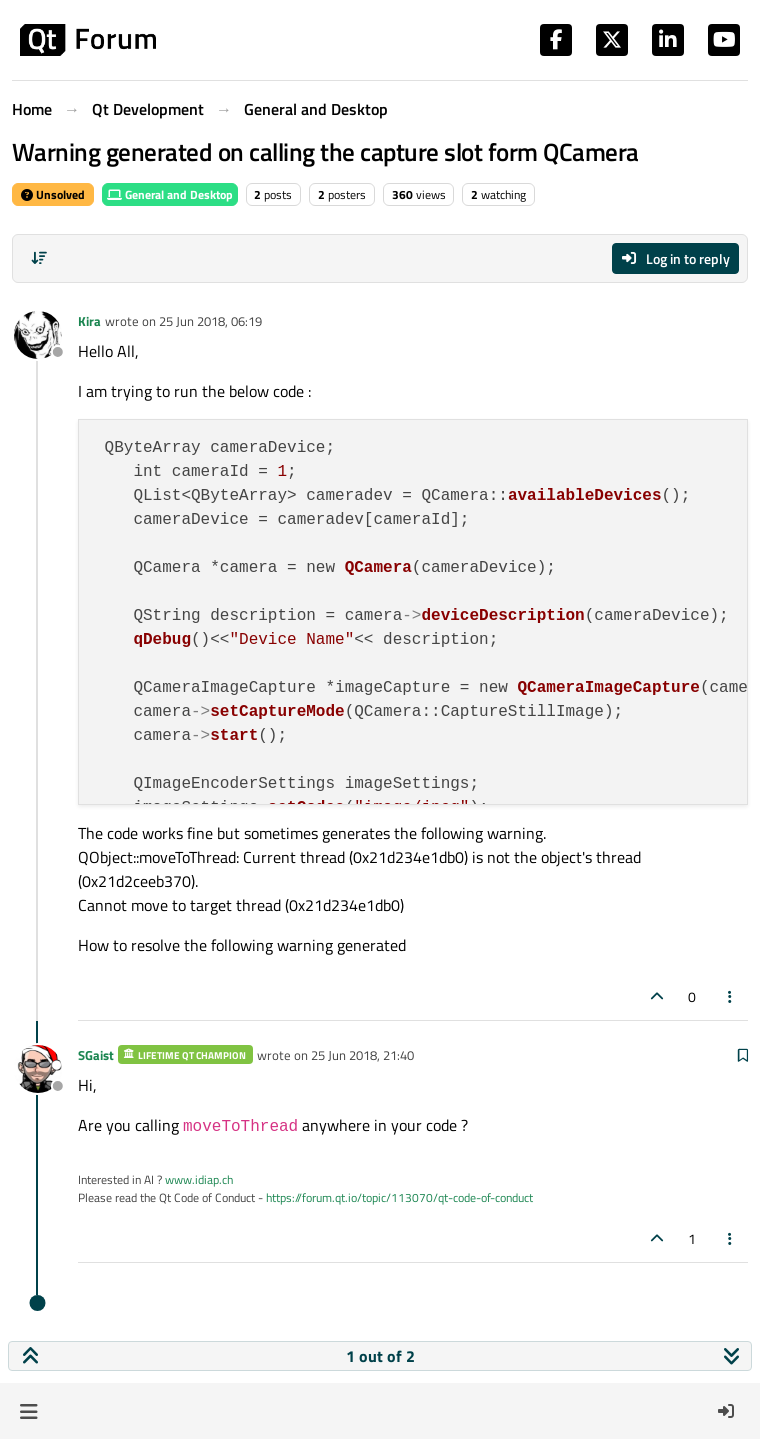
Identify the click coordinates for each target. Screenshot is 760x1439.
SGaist (96, 1055)
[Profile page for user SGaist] (38, 1069)
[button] (28, 1411)
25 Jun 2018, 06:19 (210, 321)
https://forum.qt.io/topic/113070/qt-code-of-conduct (399, 1197)
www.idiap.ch (199, 1179)
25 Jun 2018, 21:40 (362, 1055)
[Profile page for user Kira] (38, 335)
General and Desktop (170, 194)
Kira (89, 321)
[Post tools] (731, 996)
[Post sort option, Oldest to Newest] (39, 258)
